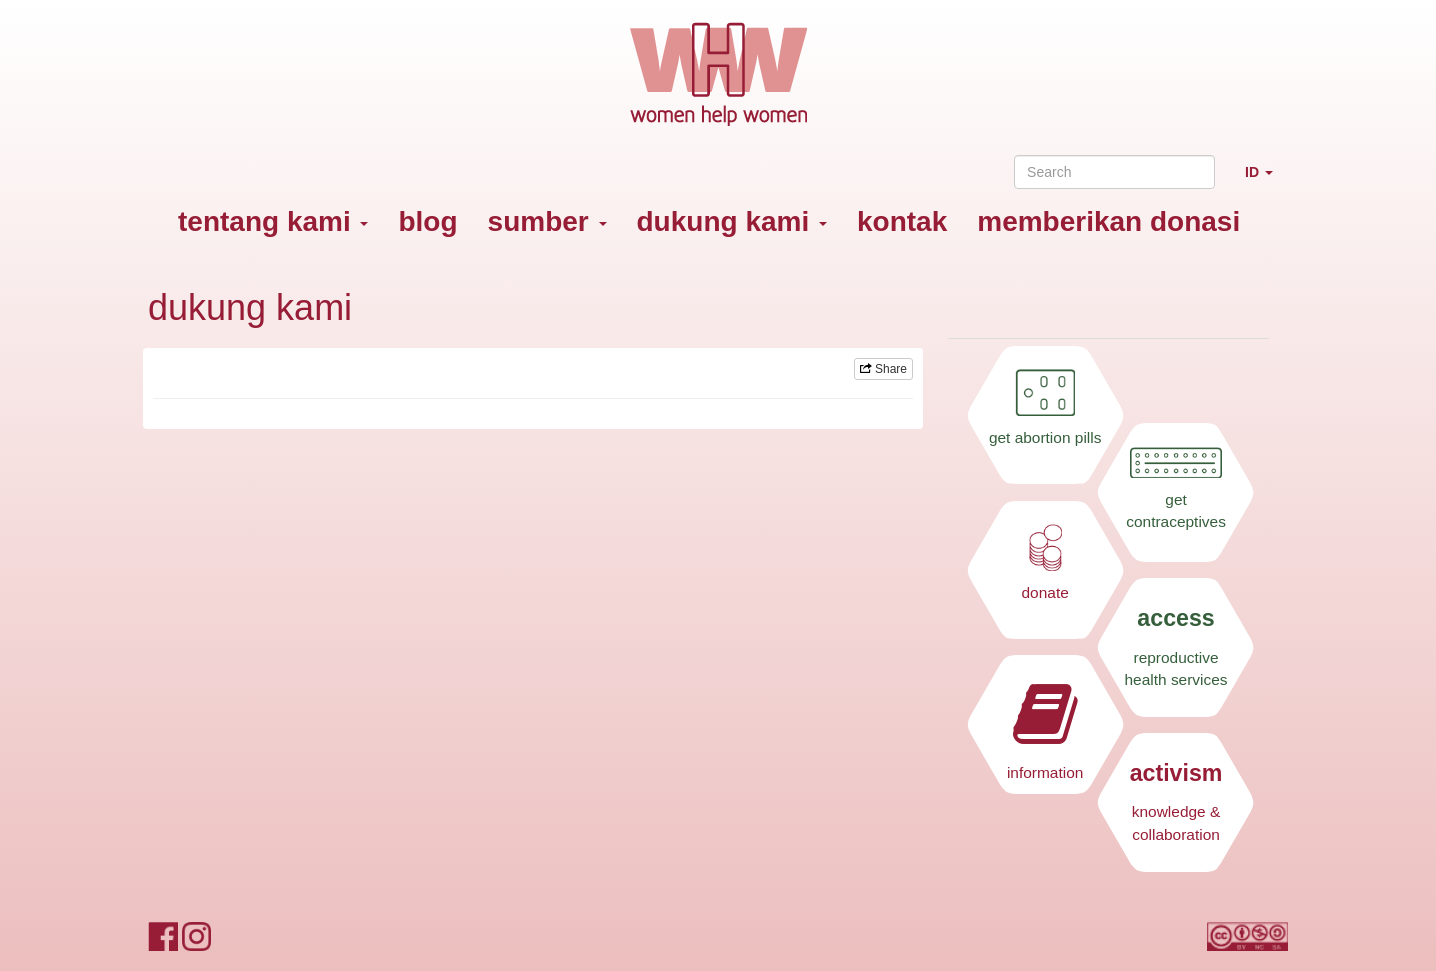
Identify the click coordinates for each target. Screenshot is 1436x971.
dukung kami (732, 221)
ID (1266, 180)
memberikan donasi (1108, 221)
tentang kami (273, 221)
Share (883, 369)
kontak (902, 221)
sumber (547, 221)
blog (427, 221)
